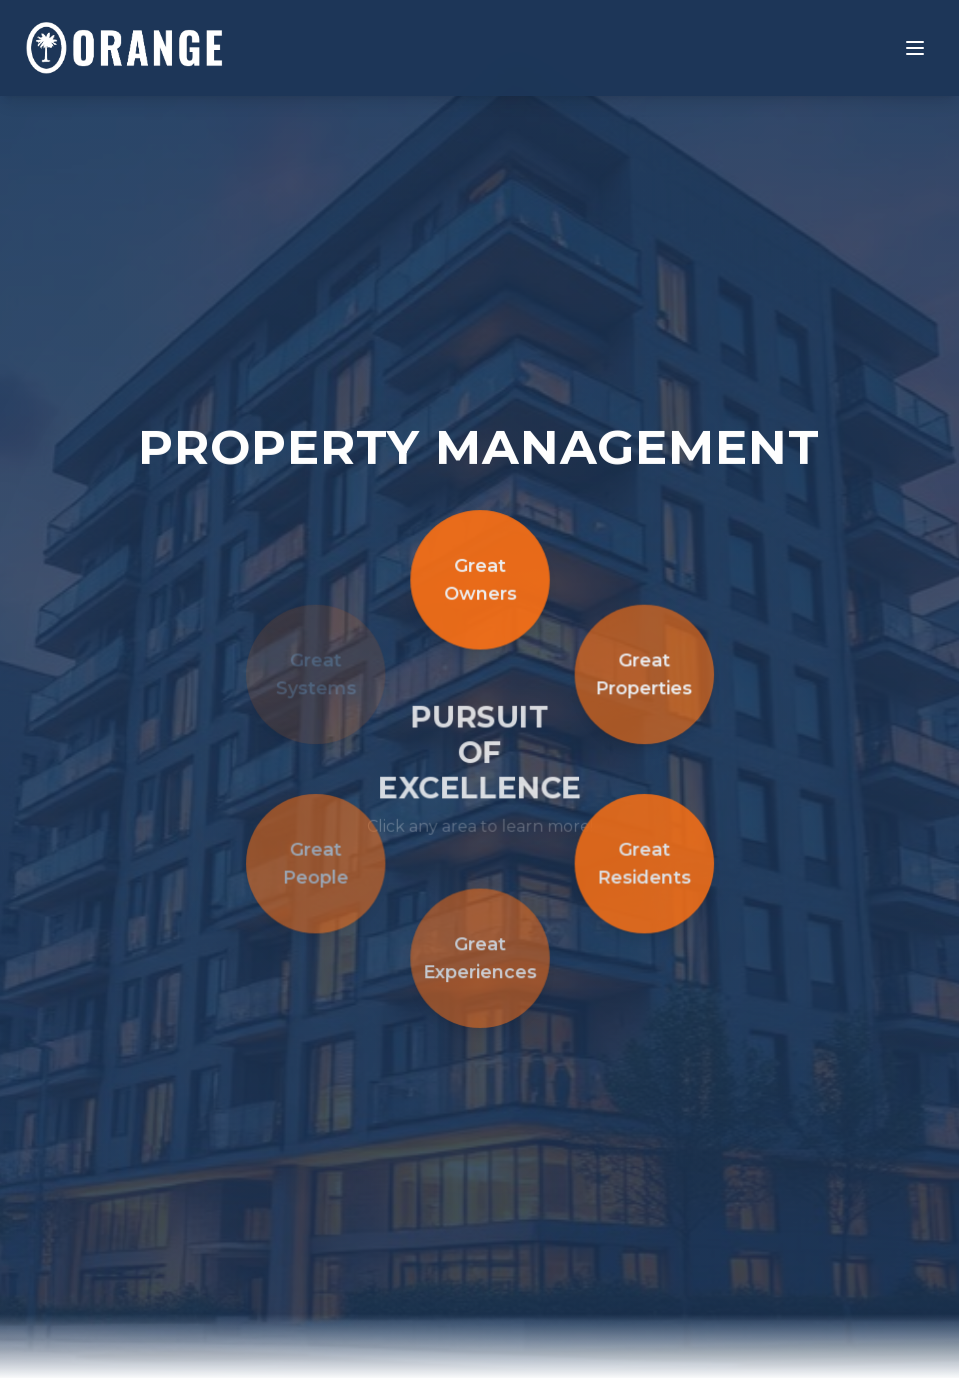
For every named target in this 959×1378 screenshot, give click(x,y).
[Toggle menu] (915, 48)
